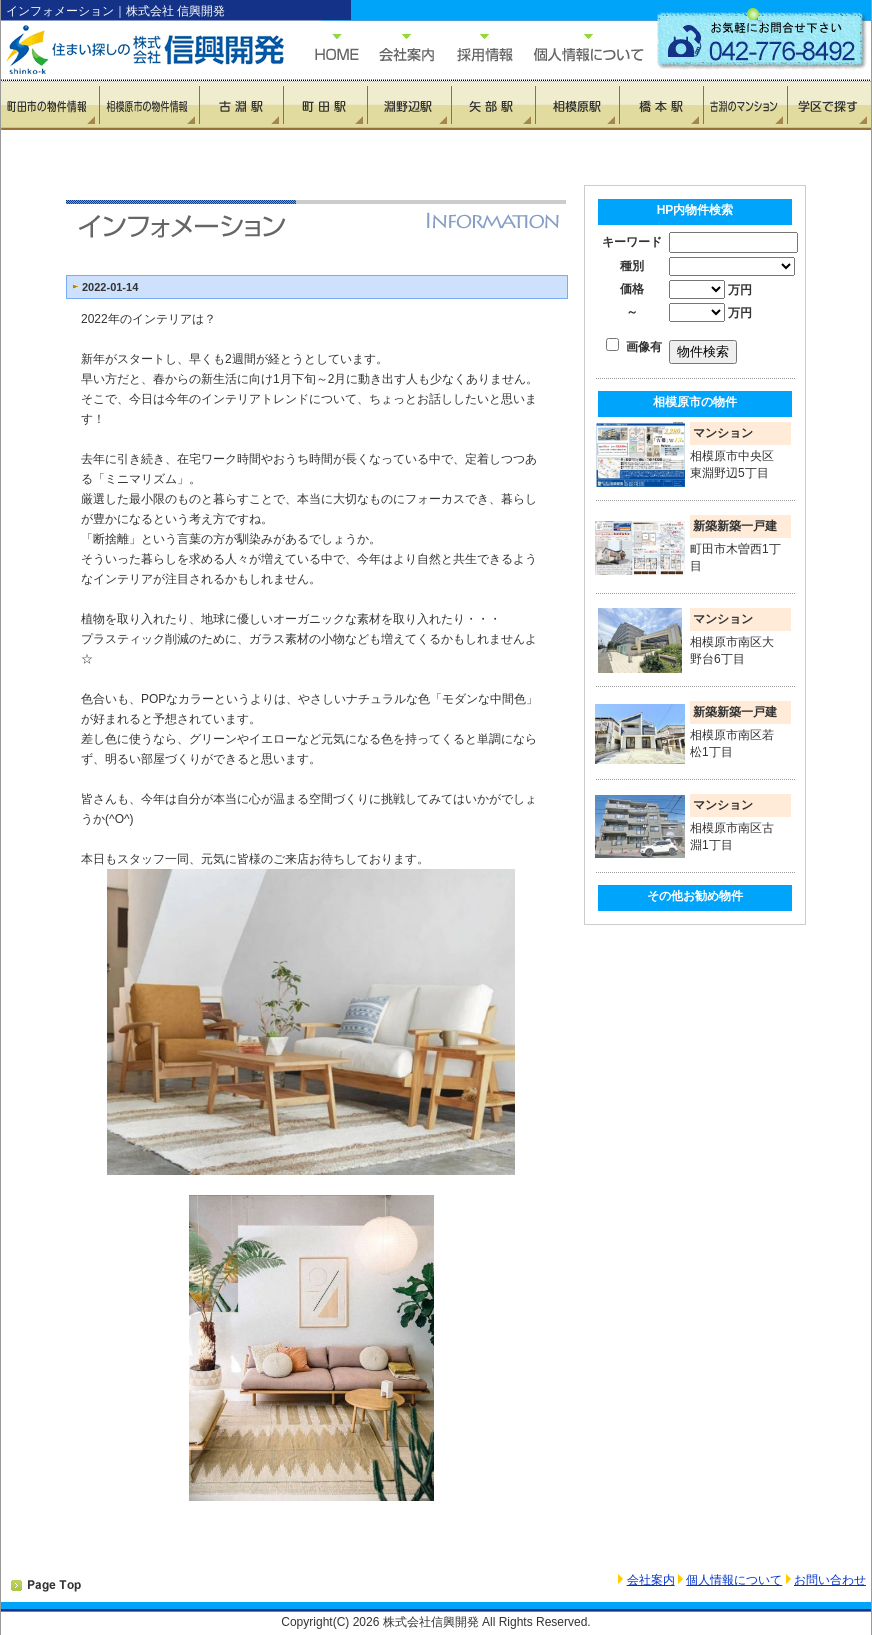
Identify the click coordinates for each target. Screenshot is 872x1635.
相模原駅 (577, 105)
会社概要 (396, 47)
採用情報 (474, 47)
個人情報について (579, 47)
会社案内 (651, 1580)
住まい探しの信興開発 (131, 50)
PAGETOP (46, 1586)
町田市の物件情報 (50, 105)
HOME (326, 47)
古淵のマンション (745, 105)
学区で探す (829, 105)
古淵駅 (241, 105)
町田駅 (325, 105)
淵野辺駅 (409, 105)
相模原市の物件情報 (149, 105)
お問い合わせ (830, 1580)
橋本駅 (661, 105)
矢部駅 (493, 105)
